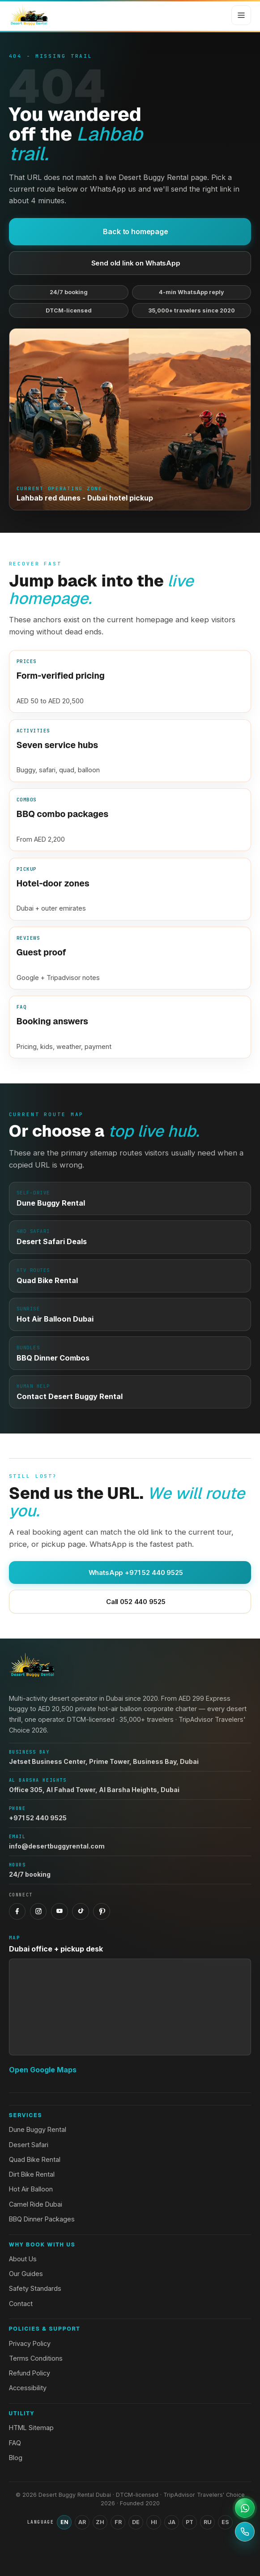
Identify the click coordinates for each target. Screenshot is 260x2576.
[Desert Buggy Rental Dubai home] (28, 15)
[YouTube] (59, 1911)
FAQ (15, 2443)
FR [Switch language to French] (118, 2522)
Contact (21, 2303)
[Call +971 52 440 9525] (245, 2532)
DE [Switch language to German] (136, 2522)
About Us (23, 2259)
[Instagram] (38, 1911)
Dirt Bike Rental (32, 2174)
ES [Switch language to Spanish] (225, 2522)
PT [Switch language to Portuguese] (189, 2522)
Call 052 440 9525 (130, 1601)
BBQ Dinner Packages (42, 2219)
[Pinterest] (101, 1911)
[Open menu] (241, 15)
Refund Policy (29, 2373)
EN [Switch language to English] (64, 2522)
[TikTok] (80, 1911)
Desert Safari (28, 2144)
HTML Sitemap (31, 2427)
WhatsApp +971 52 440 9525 (130, 1572)
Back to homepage (130, 231)
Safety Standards (35, 2288)
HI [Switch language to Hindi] (154, 2522)
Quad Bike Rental (34, 2159)
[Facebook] (17, 1911)
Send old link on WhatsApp (130, 263)
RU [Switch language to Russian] (208, 2522)
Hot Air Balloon (31, 2189)
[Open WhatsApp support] (245, 2508)
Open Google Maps (43, 2069)
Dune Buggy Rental (37, 2129)
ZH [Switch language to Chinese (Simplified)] (100, 2522)
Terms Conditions (36, 2358)
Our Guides (26, 2273)
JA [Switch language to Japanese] (171, 2522)
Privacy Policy (30, 2343)
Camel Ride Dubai (35, 2204)
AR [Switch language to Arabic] (82, 2522)
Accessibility (28, 2388)
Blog (15, 2457)
